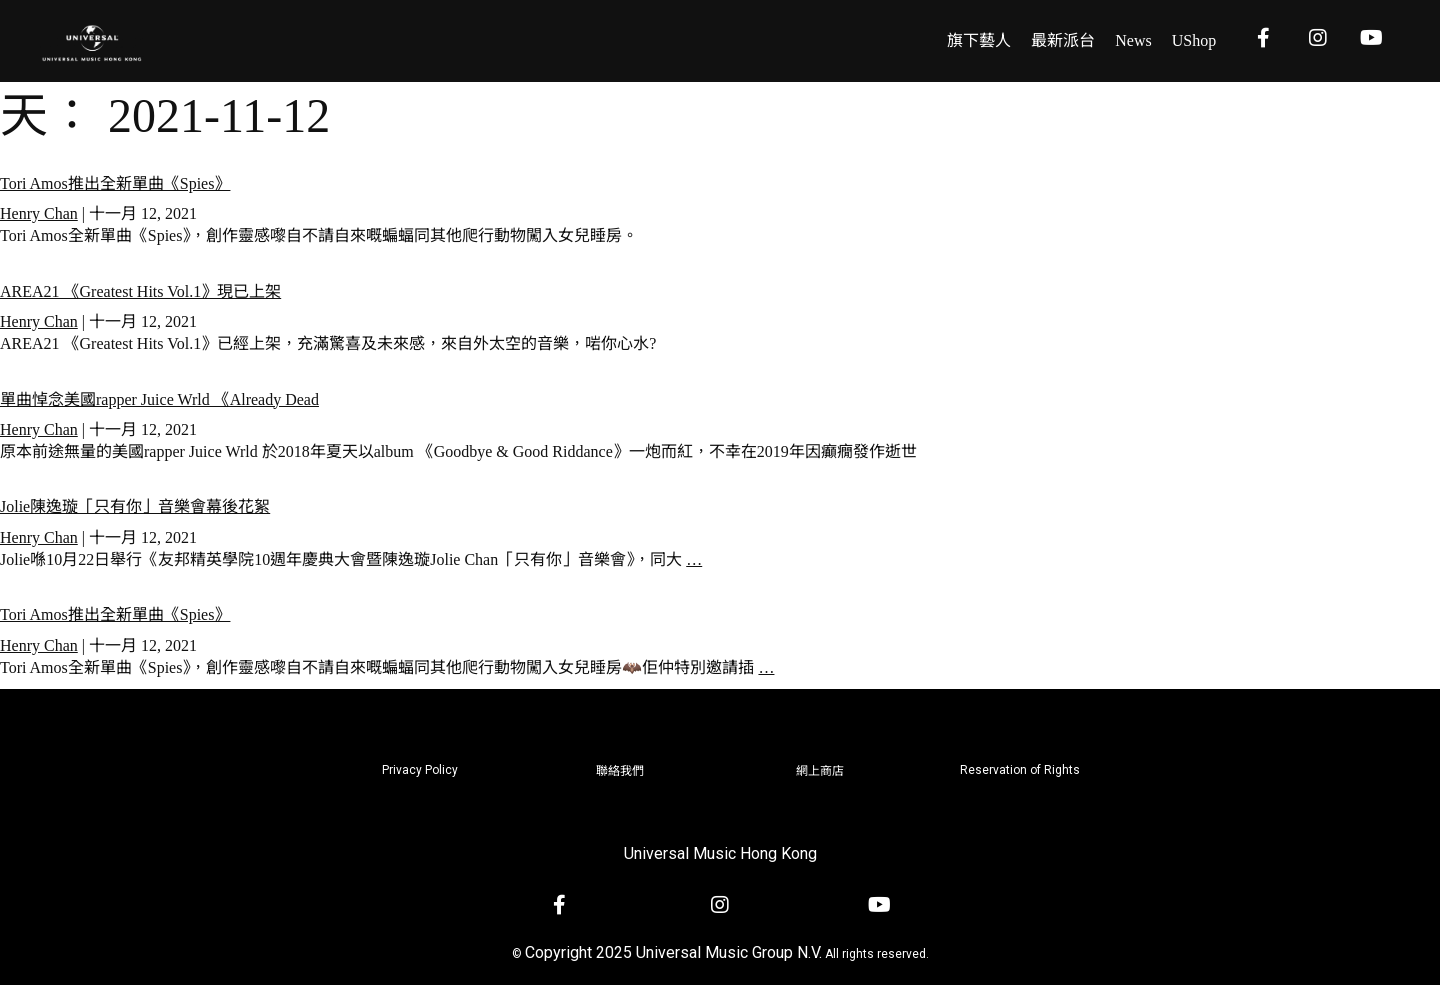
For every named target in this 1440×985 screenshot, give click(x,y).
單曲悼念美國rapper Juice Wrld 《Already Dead (159, 399)
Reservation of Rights (1020, 770)
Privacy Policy (420, 770)
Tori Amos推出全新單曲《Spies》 (115, 183)
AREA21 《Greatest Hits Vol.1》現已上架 (140, 291)
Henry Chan (39, 213)
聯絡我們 (620, 771)
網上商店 (820, 771)
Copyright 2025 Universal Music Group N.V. (673, 952)
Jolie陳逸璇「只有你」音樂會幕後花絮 (135, 506)
